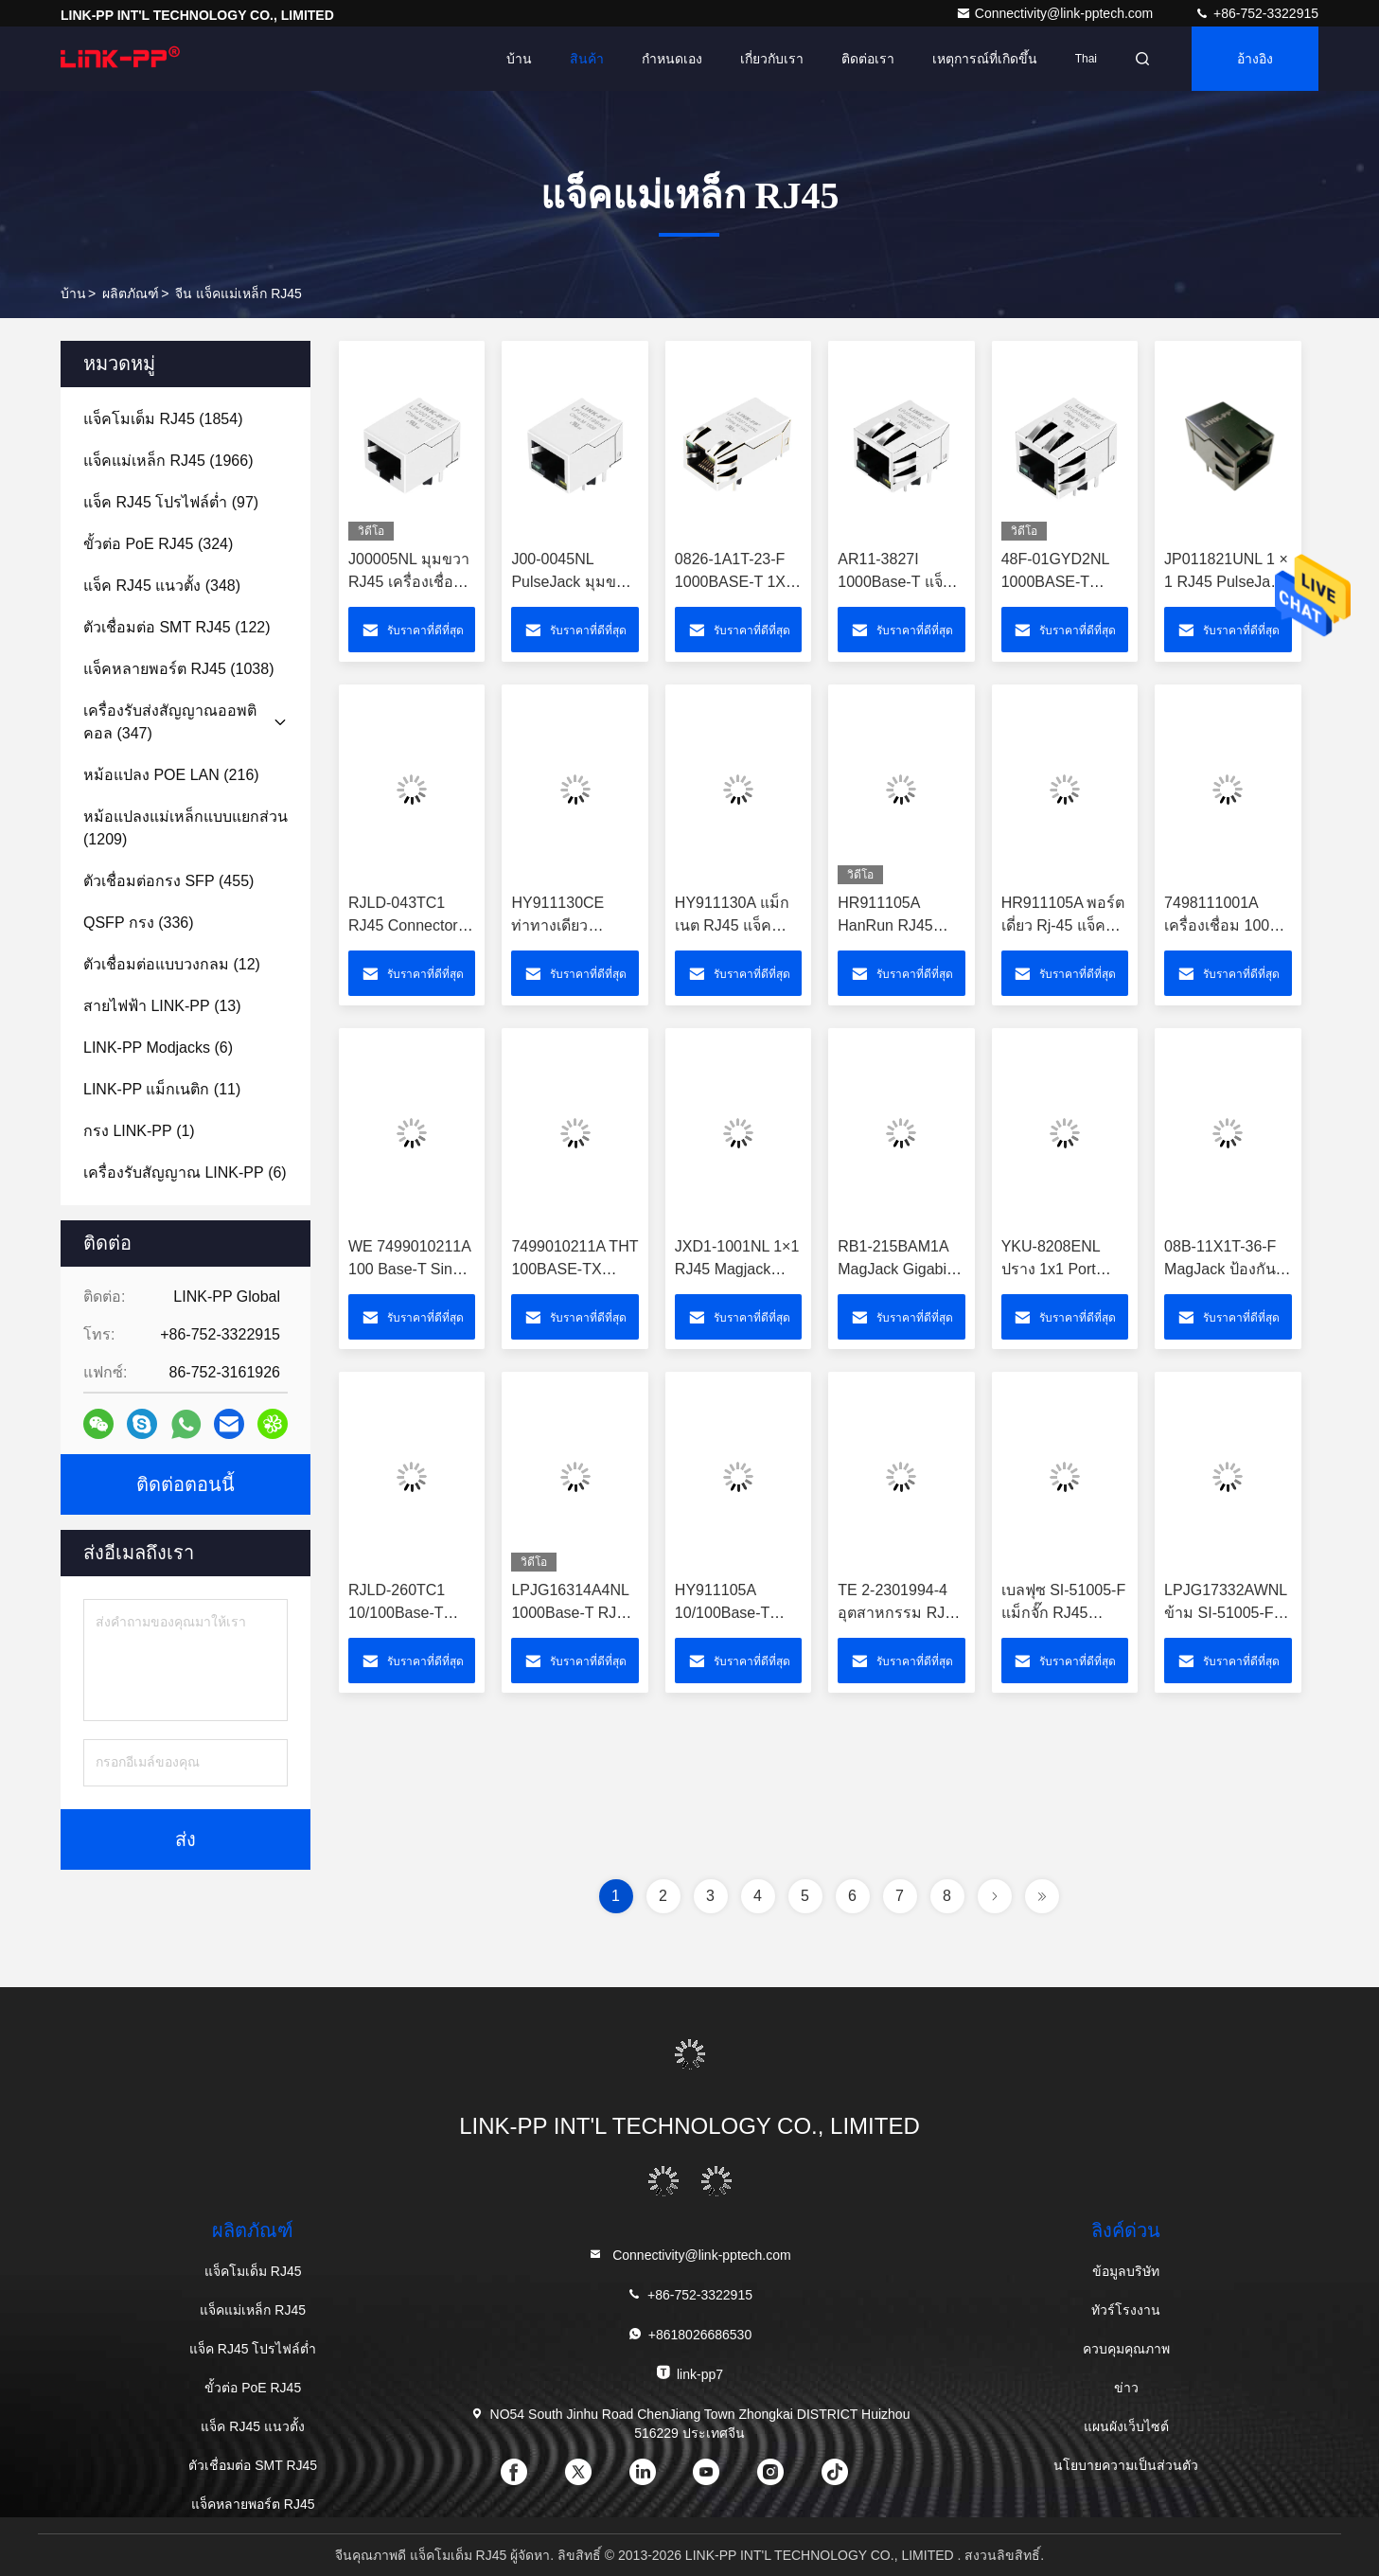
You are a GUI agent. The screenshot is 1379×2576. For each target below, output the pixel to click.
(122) (177, 627)
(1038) (178, 669)
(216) (171, 775)
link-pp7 (689, 2373)
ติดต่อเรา (867, 58)
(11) (161, 1089)
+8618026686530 (689, 2334)
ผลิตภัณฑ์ (130, 293)
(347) (169, 721)
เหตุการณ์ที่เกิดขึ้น (984, 58)
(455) (168, 881)
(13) (162, 1006)
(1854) (163, 419)
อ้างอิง (1255, 58)
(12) (171, 964)
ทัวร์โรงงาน (1125, 2310)
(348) (161, 585)
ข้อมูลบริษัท (1125, 2271)
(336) (138, 923)
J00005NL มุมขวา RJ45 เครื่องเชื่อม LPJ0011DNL (408, 582)
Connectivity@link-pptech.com (1056, 13)
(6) (158, 1047)
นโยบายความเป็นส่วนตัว (1125, 2465)
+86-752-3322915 (1256, 13)
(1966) (168, 461)
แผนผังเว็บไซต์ (1126, 2426)
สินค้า (587, 58)
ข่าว (1126, 2387)
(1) (139, 1131)
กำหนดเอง (672, 58)
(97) (170, 502)
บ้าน (519, 58)
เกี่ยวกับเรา (772, 58)
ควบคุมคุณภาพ (1126, 2348)
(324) (158, 544)
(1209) (185, 827)
